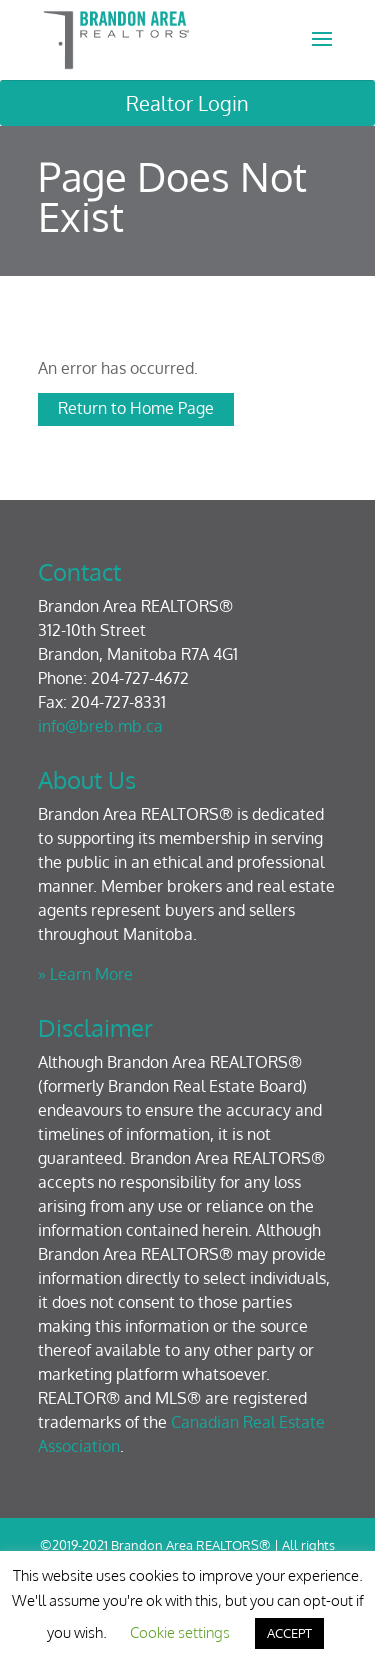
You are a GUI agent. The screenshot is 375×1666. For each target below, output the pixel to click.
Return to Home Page (136, 408)
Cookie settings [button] (180, 1632)
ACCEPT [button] (289, 1633)
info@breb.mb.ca (100, 726)
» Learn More (85, 974)
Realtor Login (187, 103)
